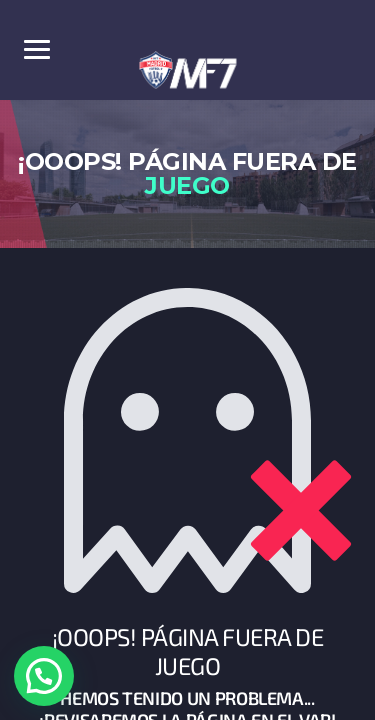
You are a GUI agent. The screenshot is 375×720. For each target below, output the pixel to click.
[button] (44, 676)
